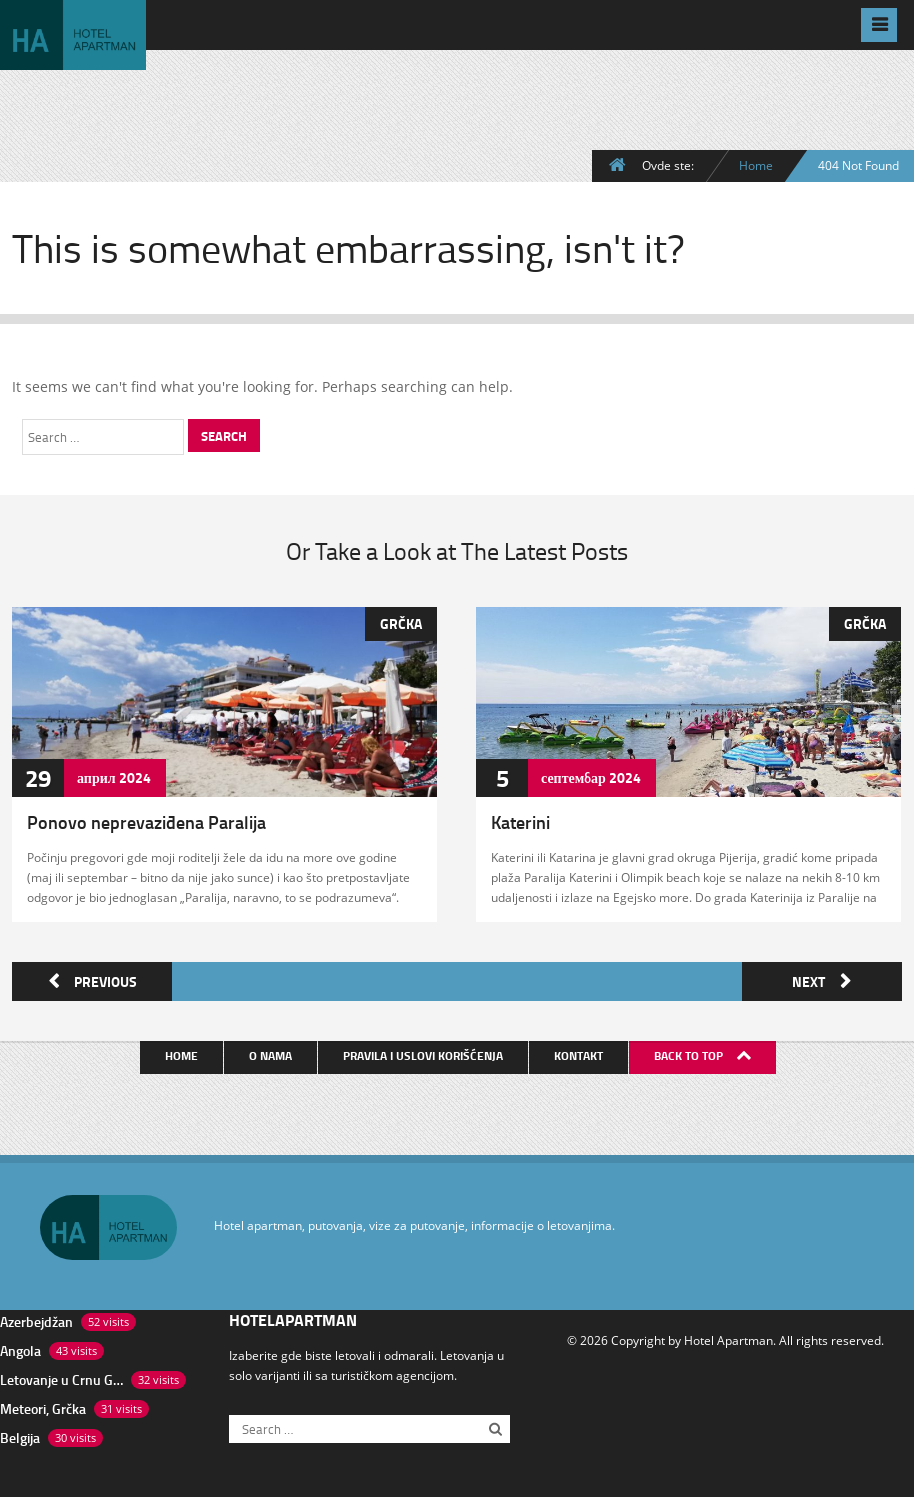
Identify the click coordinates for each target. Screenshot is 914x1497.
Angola (20, 1347)
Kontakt (579, 1052)
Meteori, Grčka (43, 1405)
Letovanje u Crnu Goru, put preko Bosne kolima (61, 1376)
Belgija (20, 1434)
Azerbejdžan (36, 1318)
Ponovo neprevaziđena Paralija (146, 822)
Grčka (401, 623)
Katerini (520, 822)
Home (756, 165)
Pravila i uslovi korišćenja (424, 1052)
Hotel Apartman (728, 1337)
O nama (271, 1052)
